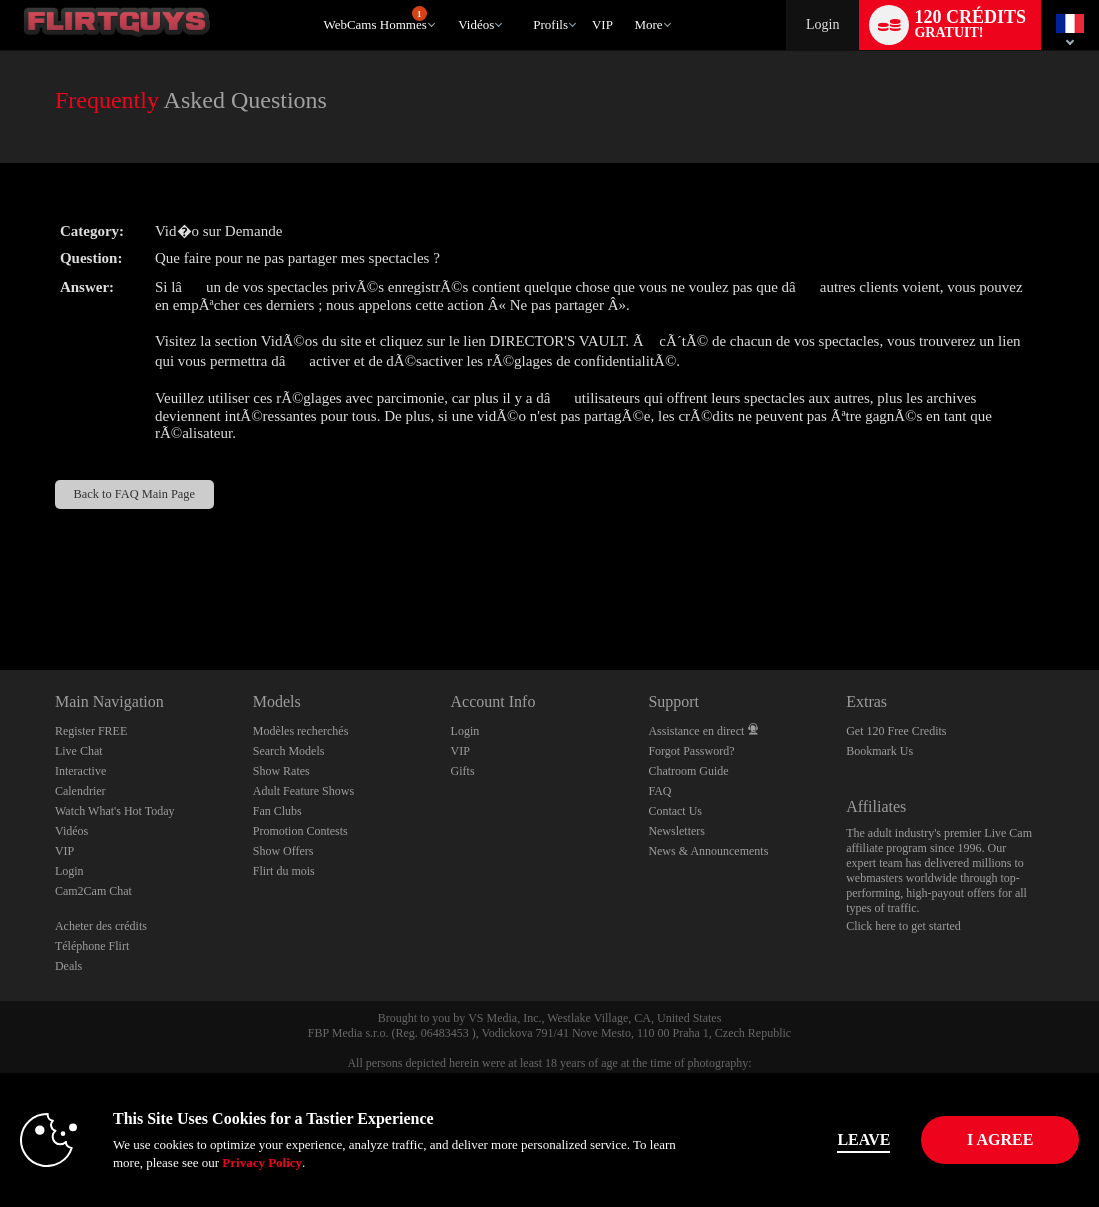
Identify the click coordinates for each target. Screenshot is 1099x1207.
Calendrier (80, 791)
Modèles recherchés (301, 731)
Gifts (463, 771)
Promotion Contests (300, 831)
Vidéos (476, 24)
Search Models (289, 751)
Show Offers (283, 851)
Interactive (80, 771)
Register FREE (91, 731)
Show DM (0, 595)
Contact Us (675, 811)
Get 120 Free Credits (896, 731)
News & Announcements (708, 851)
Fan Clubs (277, 811)
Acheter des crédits (101, 926)
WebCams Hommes (374, 19)
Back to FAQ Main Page (134, 494)
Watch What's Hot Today (115, 811)
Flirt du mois (284, 871)
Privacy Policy (351, 1162)
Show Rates (281, 771)
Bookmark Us (879, 751)
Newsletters (676, 831)
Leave (785, 1139)
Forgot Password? (691, 751)
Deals (68, 966)
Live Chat (79, 751)
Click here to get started (903, 926)
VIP (602, 24)
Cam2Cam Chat (93, 891)
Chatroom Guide (688, 771)
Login (822, 24)
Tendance (449, 0)
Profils (550, 24)
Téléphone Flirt (92, 946)
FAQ (659, 791)
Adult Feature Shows (303, 791)
